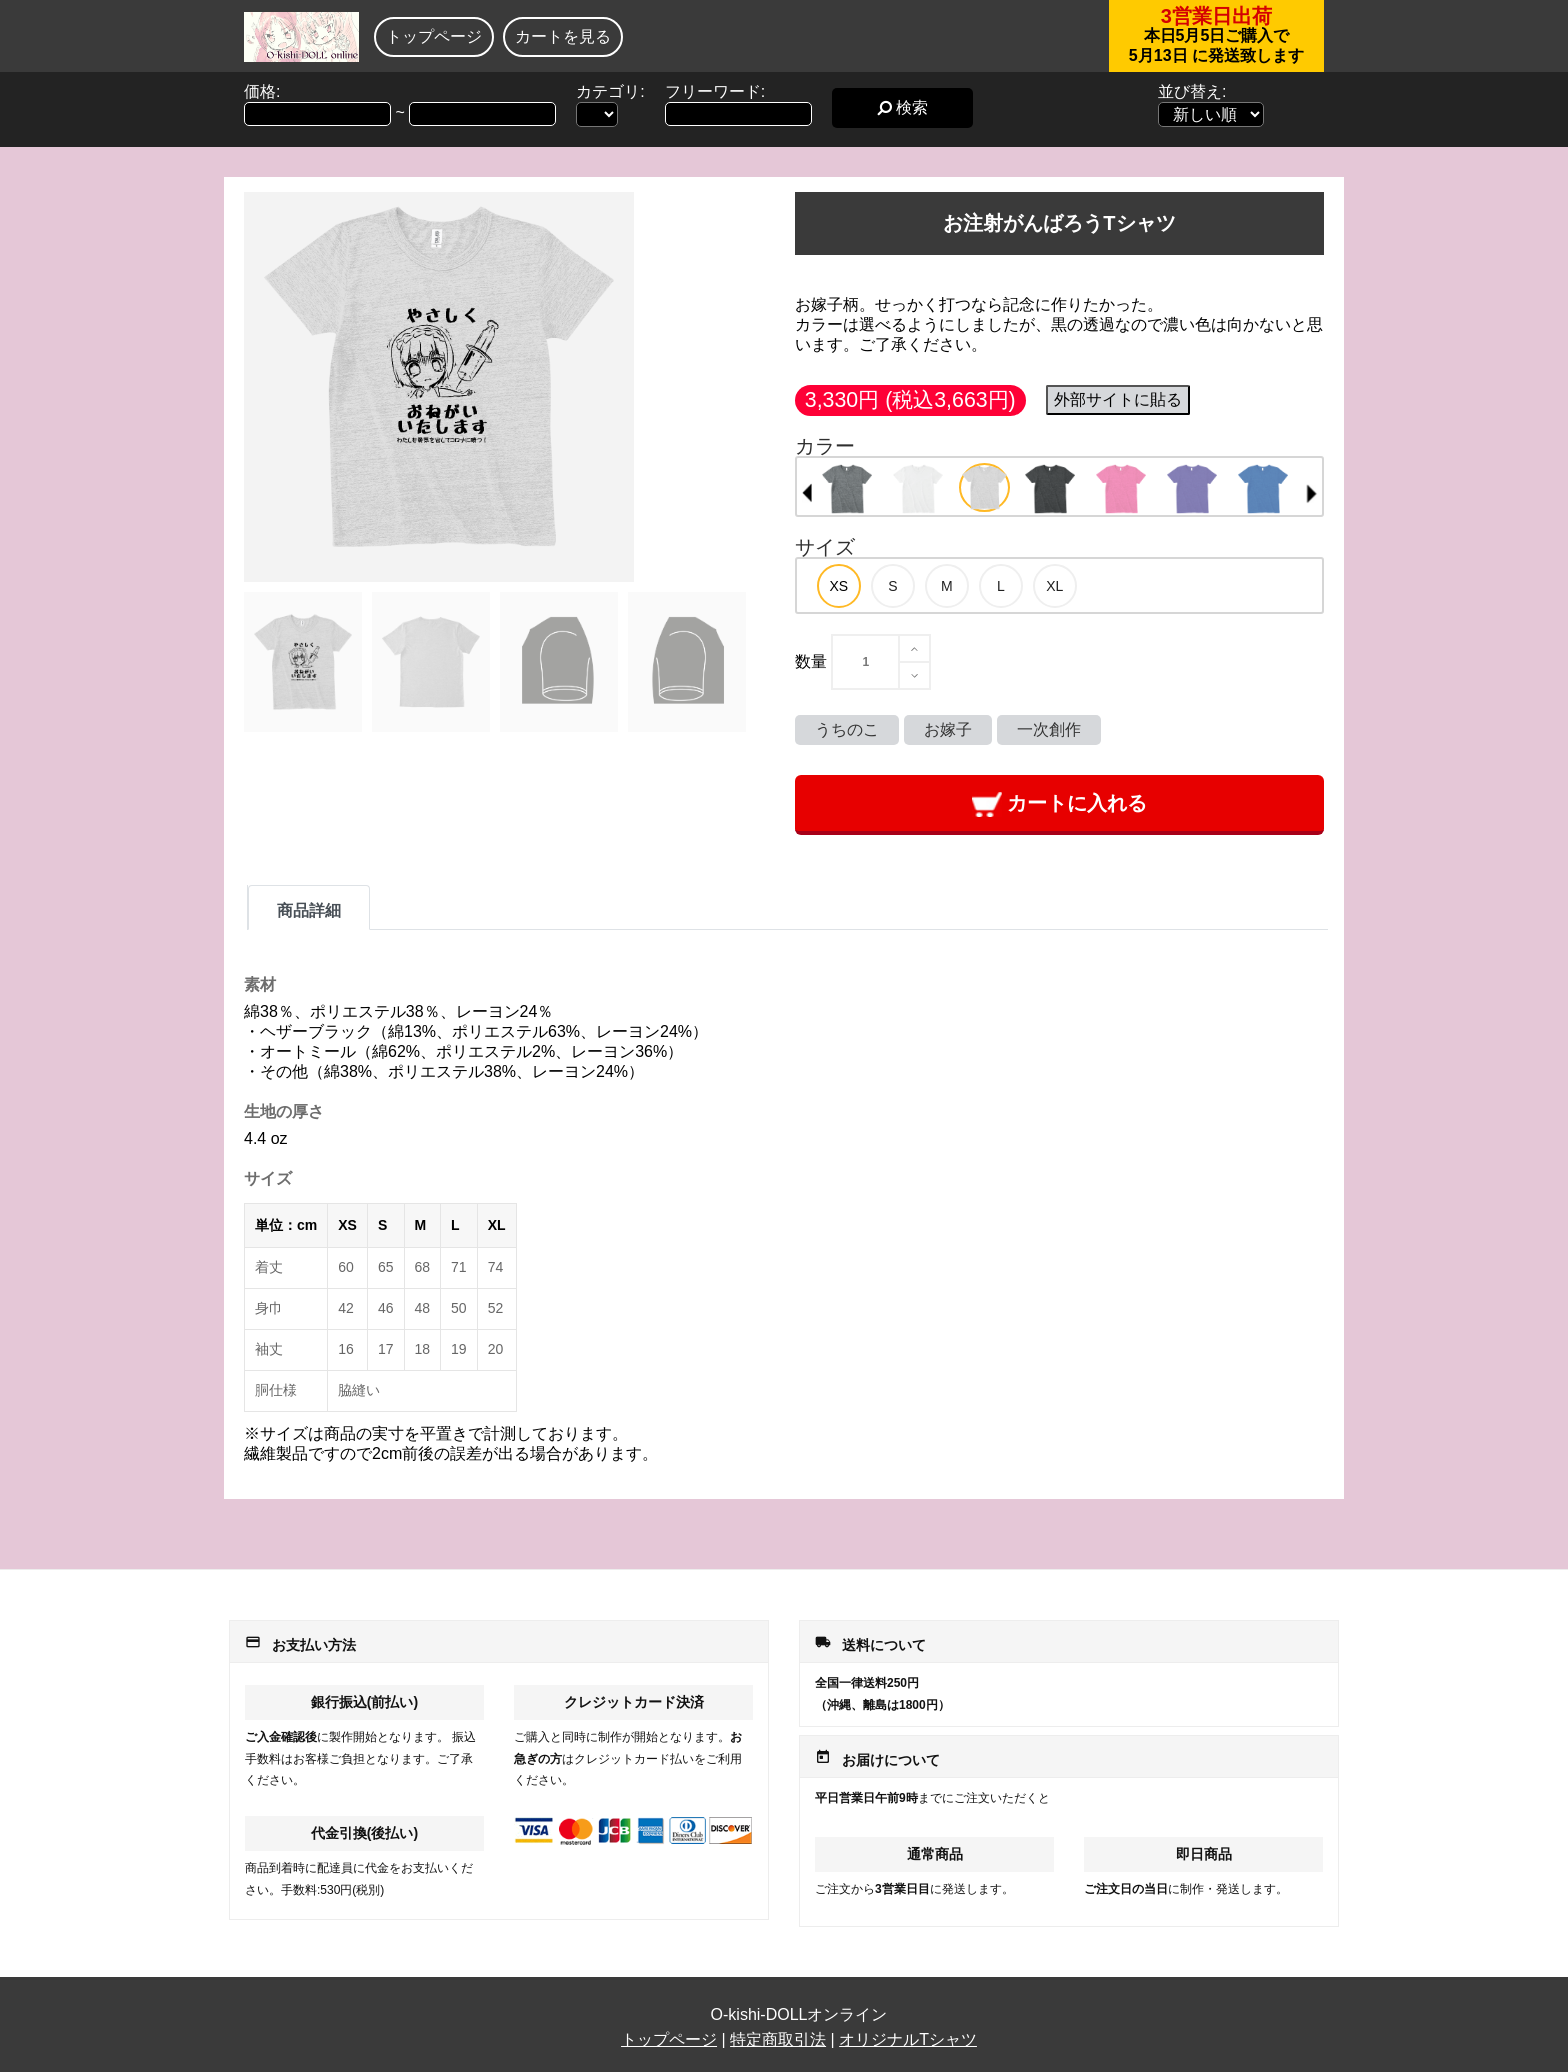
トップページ (434, 36)
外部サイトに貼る (1118, 399)
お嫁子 (948, 729)
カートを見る (563, 36)
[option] (847, 489)
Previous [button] (807, 493)
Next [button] (1312, 493)
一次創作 (1049, 729)
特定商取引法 (778, 2039)
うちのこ (847, 729)
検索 (902, 107)
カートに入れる (1059, 804)
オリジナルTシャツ (908, 2039)
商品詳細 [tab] (309, 910)
